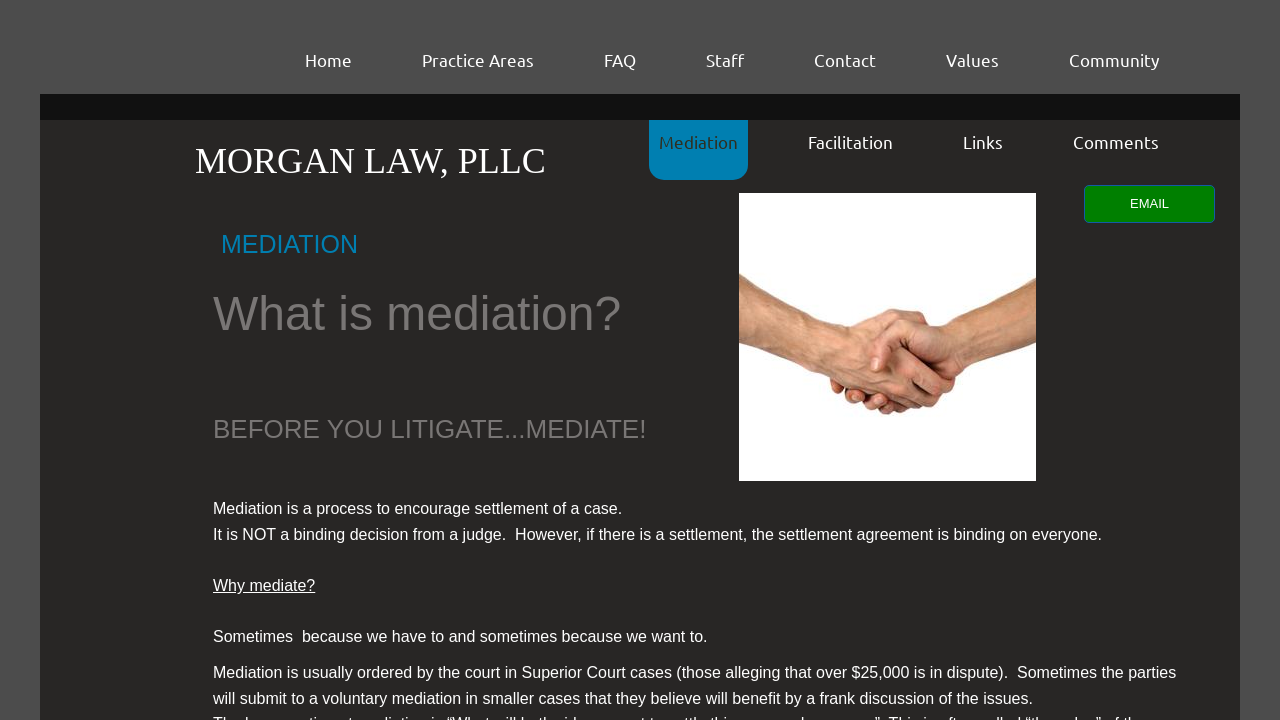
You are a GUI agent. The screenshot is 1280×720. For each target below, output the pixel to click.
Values (972, 59)
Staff (725, 59)
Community (1114, 59)
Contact (845, 59)
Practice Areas (478, 59)
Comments (1116, 141)
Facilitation (850, 141)
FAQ (620, 59)
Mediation (698, 141)
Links (983, 141)
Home (328, 59)
